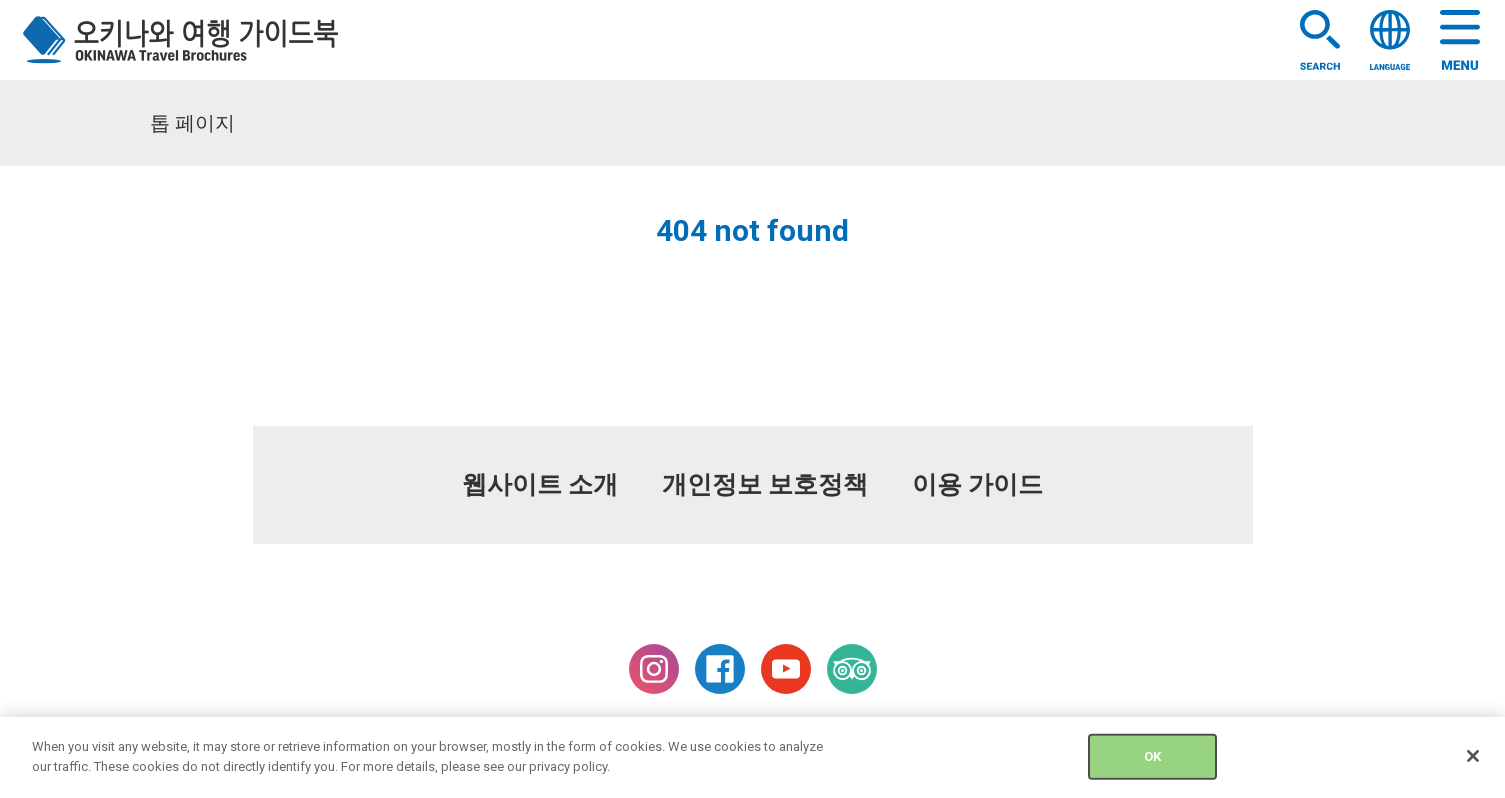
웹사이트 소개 (540, 484)
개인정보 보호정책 (765, 484)
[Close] (1473, 764)
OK (1152, 764)
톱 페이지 (192, 123)
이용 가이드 (977, 484)
